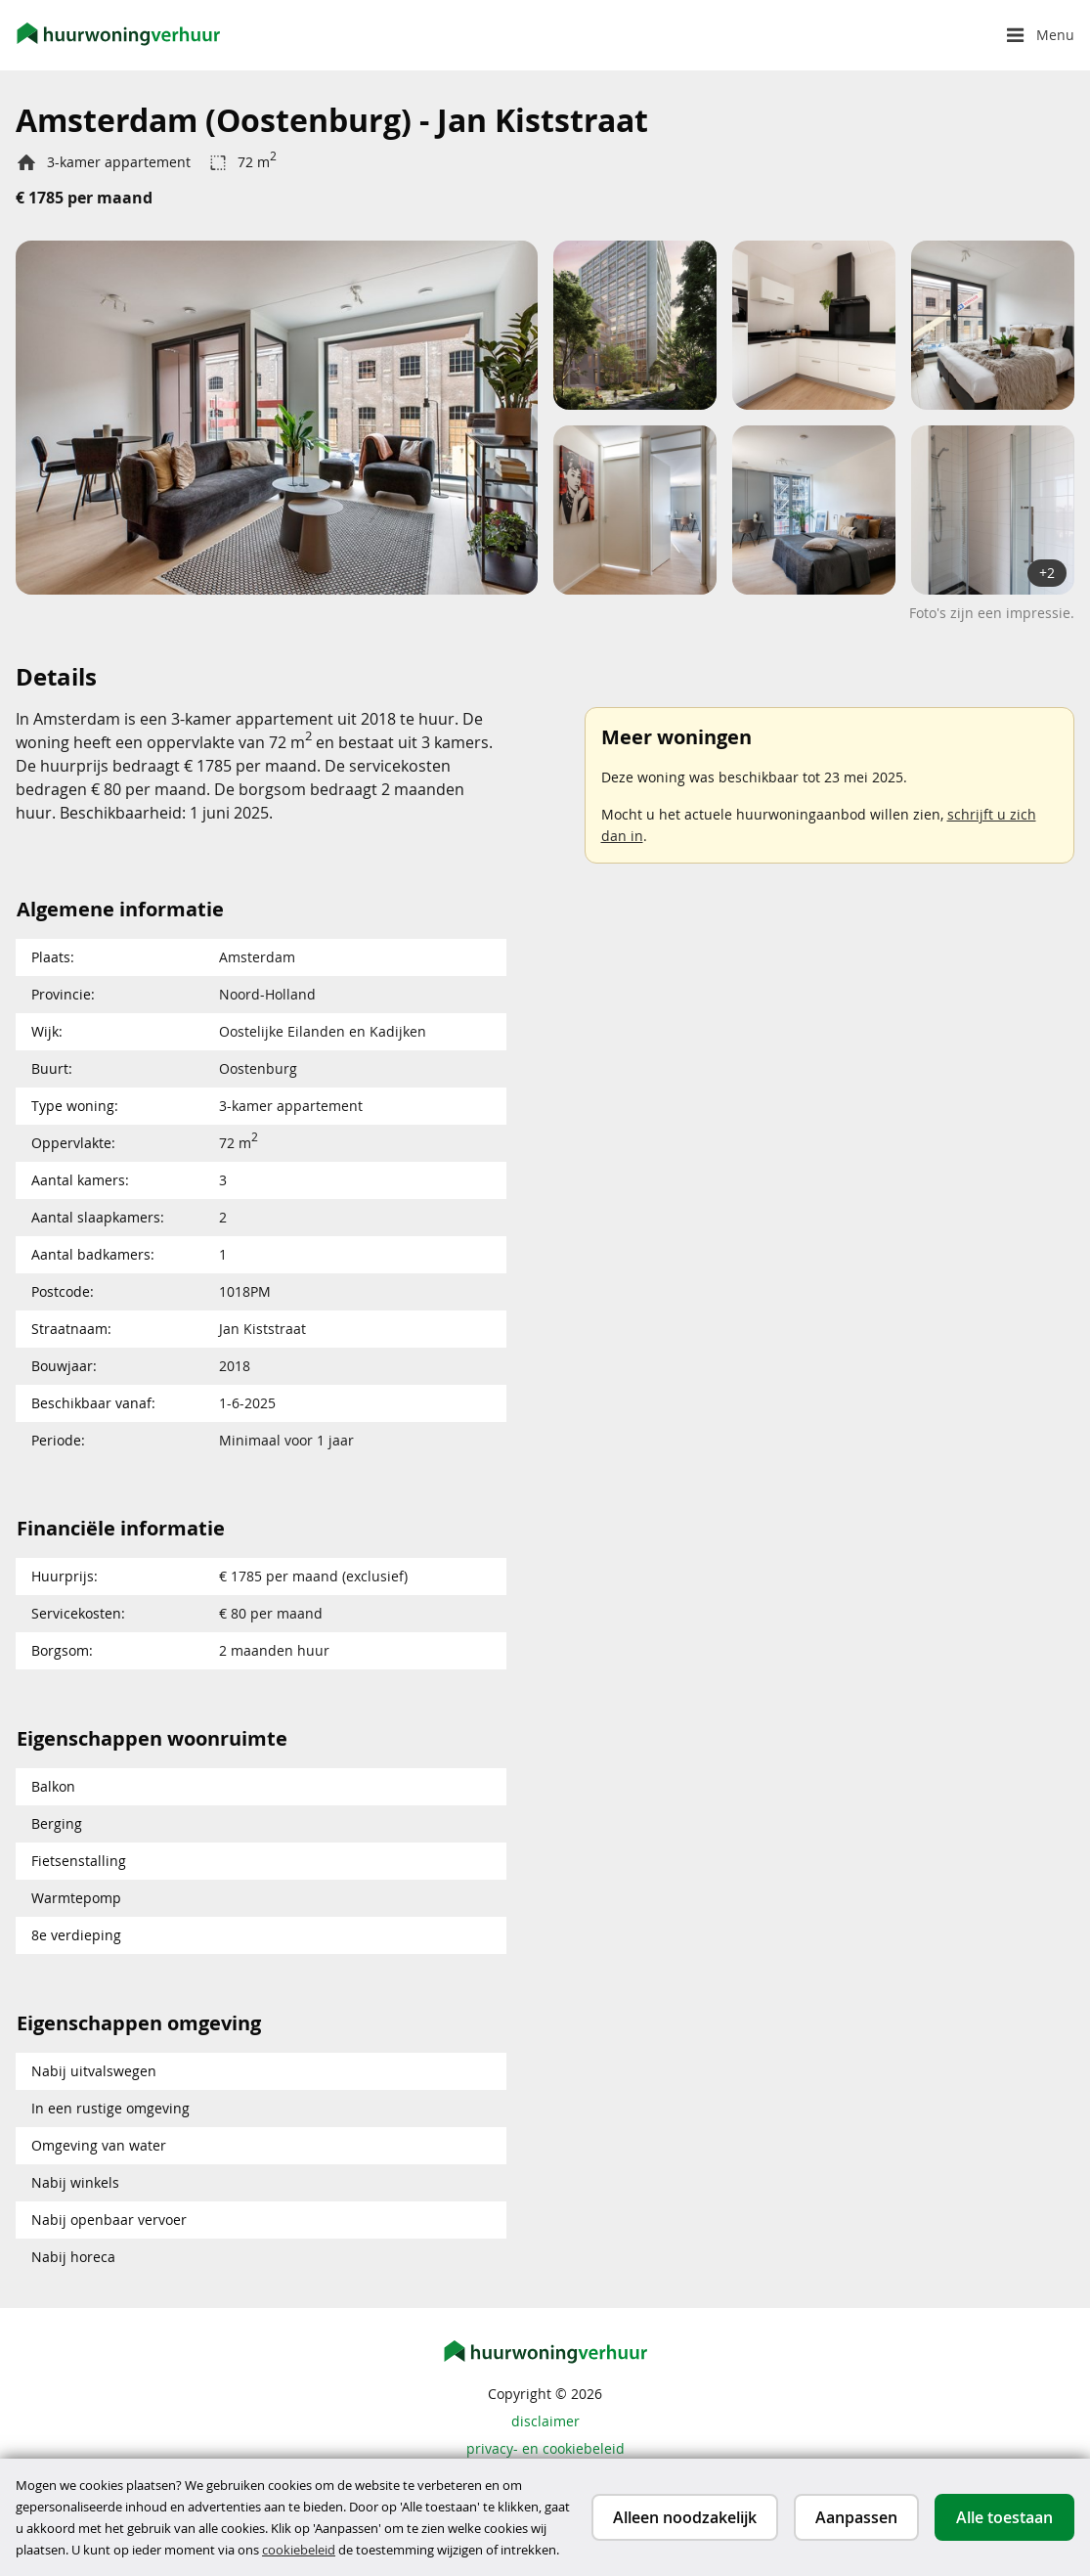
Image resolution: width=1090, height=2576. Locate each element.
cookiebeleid (298, 2549)
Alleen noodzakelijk (685, 2517)
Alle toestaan (1004, 2517)
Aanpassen (856, 2517)
